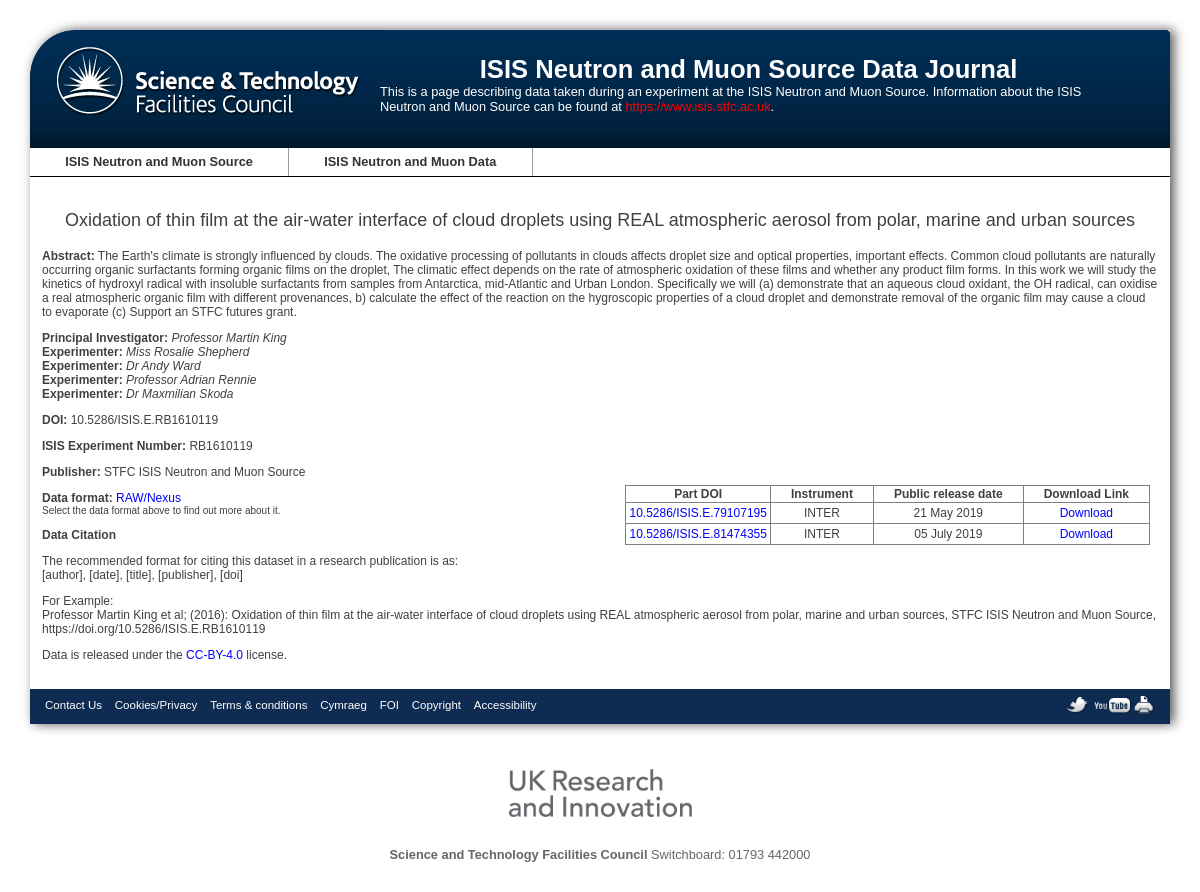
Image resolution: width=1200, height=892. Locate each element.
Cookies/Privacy (156, 705)
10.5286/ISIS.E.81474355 (697, 534)
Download (1086, 513)
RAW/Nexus (148, 498)
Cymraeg (343, 705)
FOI (389, 705)
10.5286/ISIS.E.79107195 (697, 513)
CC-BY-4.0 (214, 655)
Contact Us (73, 705)
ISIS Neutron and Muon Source (159, 161)
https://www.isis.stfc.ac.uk (697, 106)
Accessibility (505, 705)
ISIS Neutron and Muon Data (410, 161)
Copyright (436, 705)
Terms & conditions (258, 705)
